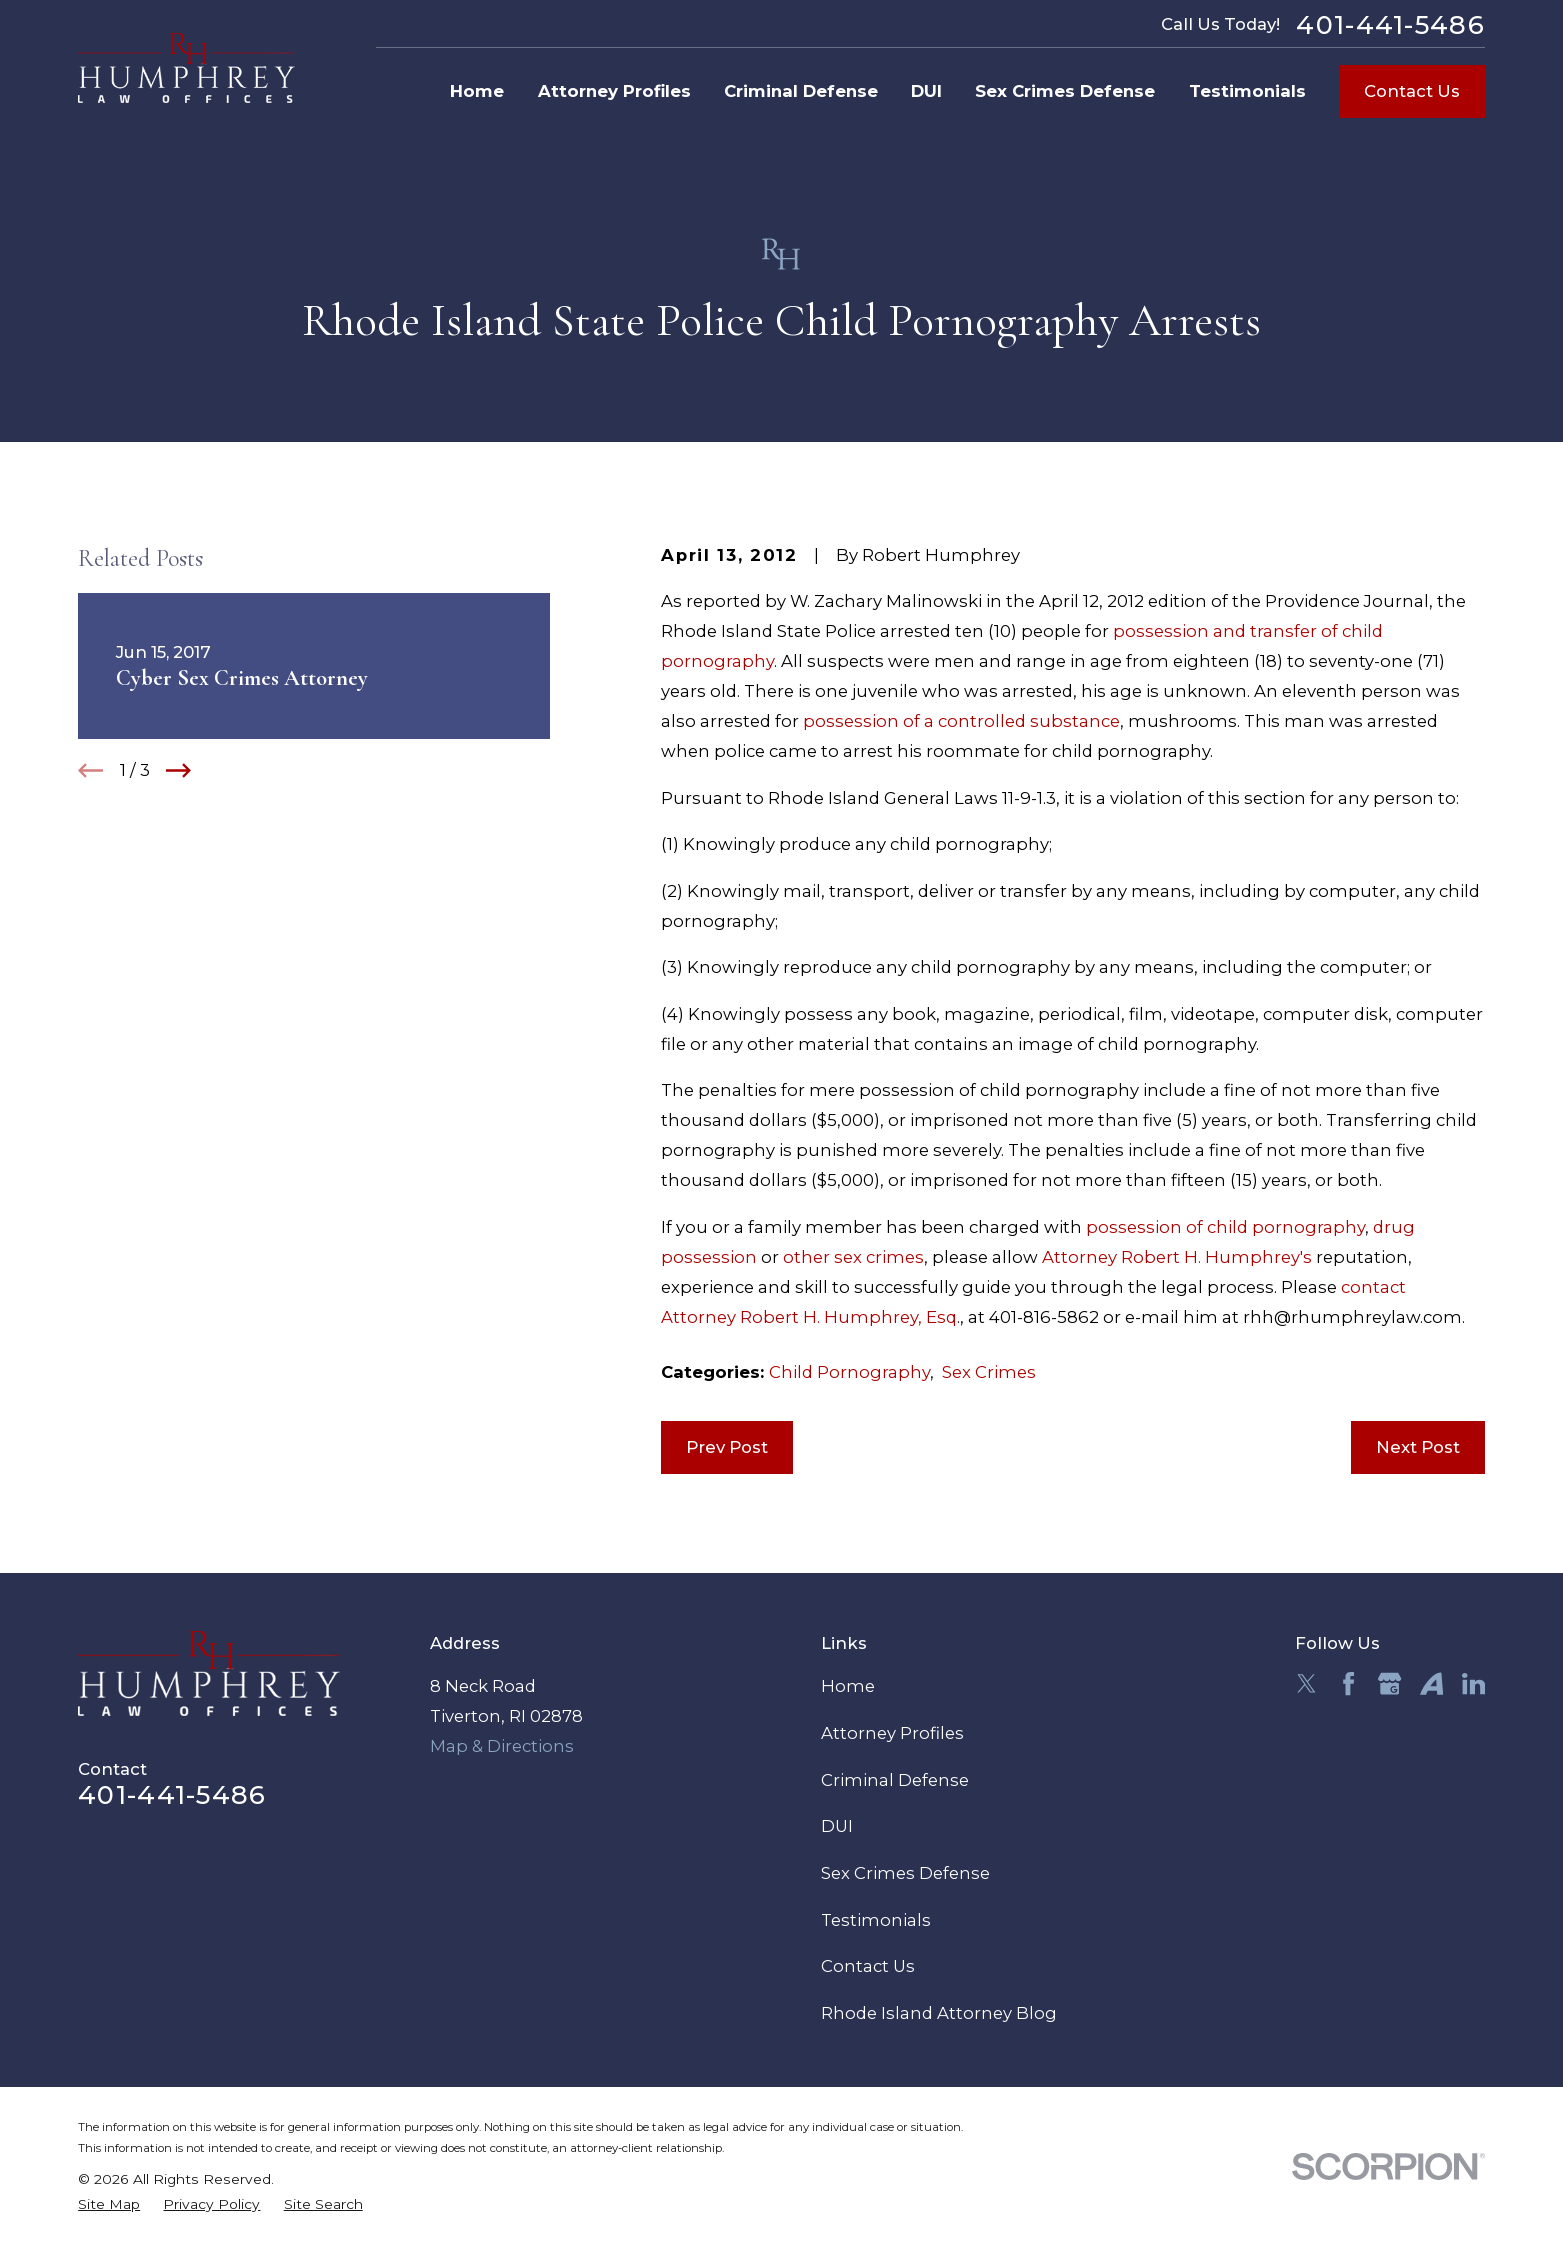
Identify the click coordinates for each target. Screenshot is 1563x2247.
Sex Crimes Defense (905, 1873)
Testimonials (876, 1920)
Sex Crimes (989, 1372)
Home (848, 1686)
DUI (837, 1826)
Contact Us (1412, 91)
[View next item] (178, 770)
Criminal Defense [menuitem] (801, 91)
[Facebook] (1348, 1683)
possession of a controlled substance (961, 721)
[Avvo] (1431, 1683)
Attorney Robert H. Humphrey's (1177, 1257)
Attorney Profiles (892, 1733)
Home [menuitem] (477, 91)
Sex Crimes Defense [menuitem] (1065, 91)
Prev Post (727, 1447)
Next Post (1418, 1447)
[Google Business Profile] (1389, 1683)
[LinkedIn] (1473, 1683)
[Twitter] (1306, 1683)
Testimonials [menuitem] (1247, 91)
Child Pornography (849, 1372)
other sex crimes (853, 1257)
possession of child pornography (1225, 1227)
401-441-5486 (1390, 25)
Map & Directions (502, 1746)
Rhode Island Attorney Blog (939, 2013)
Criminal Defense (895, 1780)
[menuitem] (109, 2204)
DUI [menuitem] (926, 91)
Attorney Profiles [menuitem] (614, 91)
